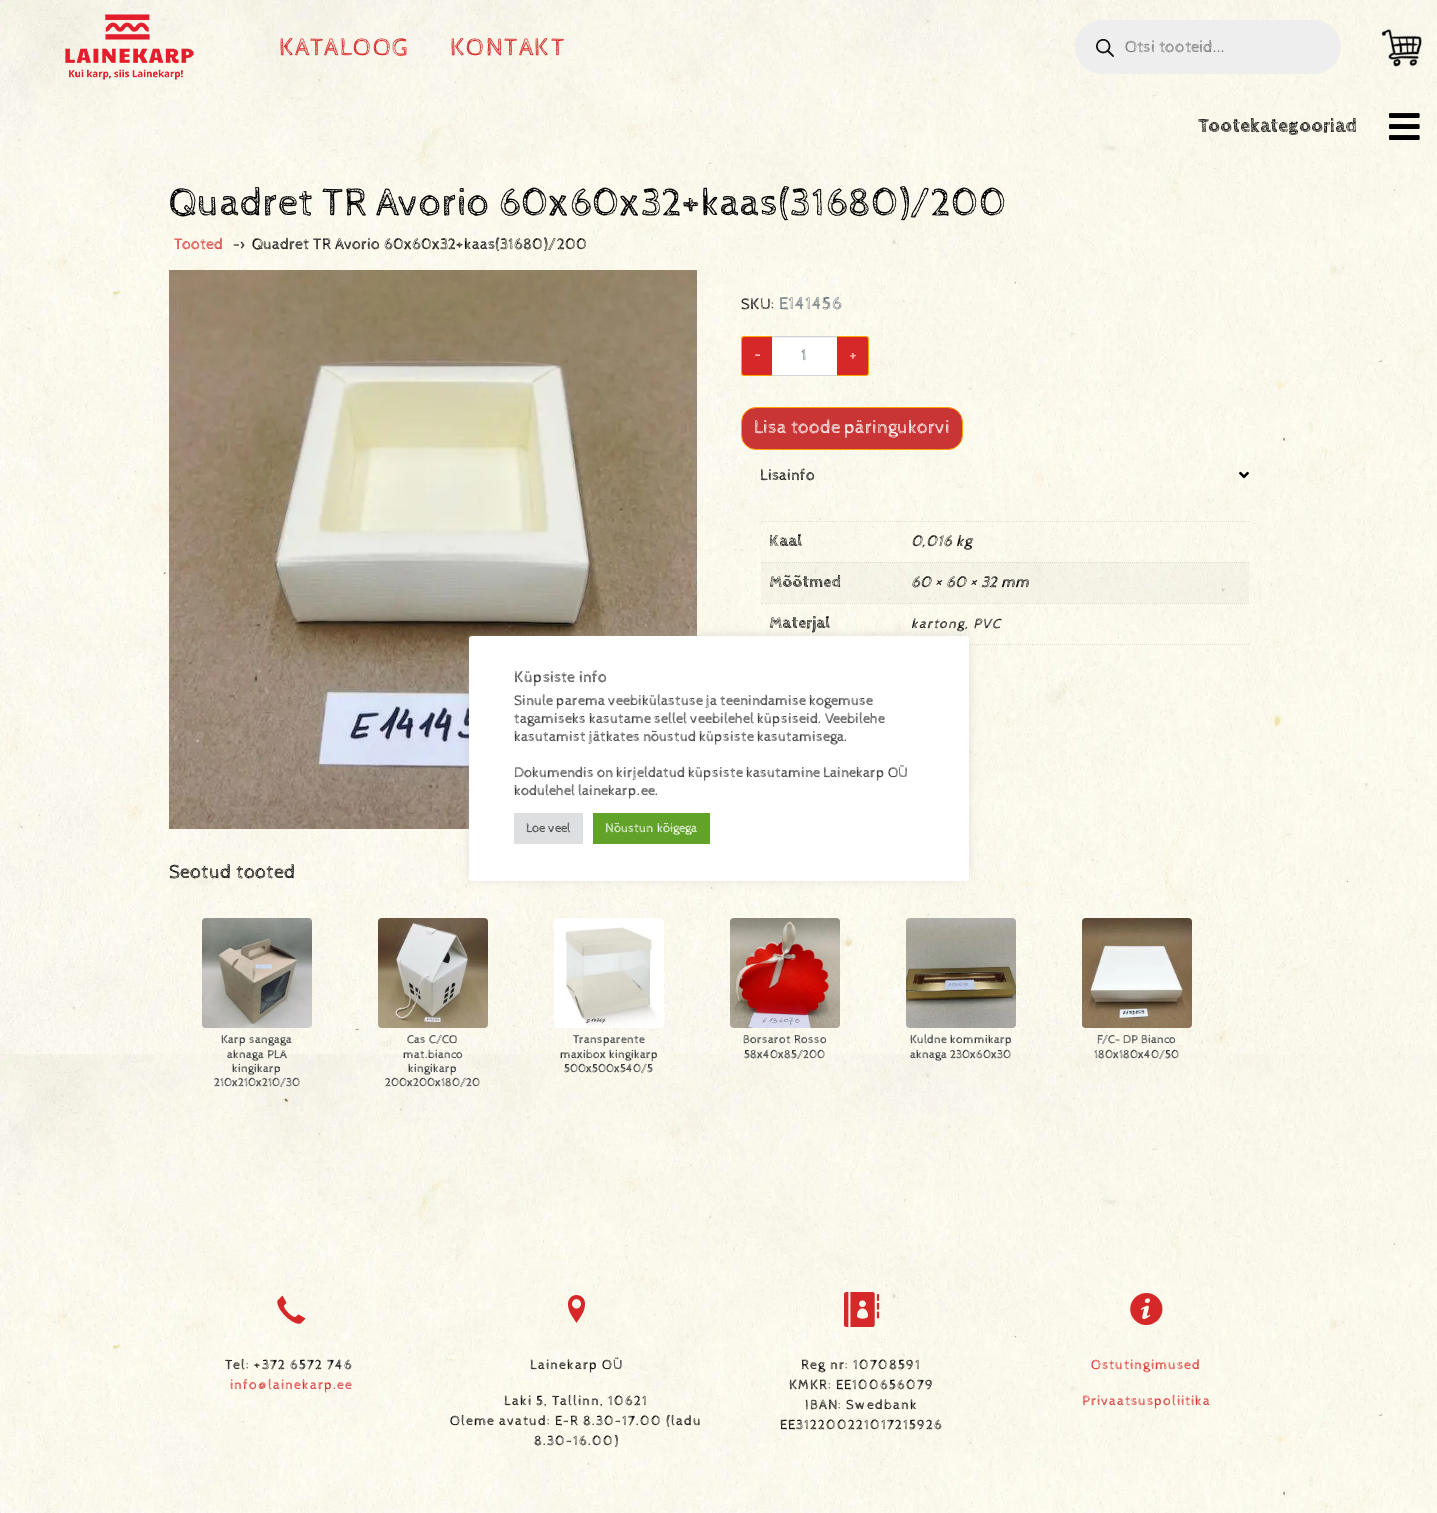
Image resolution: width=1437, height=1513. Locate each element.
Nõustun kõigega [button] (651, 828)
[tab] (1005, 570)
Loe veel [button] (548, 828)
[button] (1404, 126)
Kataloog (344, 47)
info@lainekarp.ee (291, 1385)
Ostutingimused (1146, 1365)
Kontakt (508, 47)
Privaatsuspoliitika (1146, 1401)
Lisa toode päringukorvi (852, 427)
